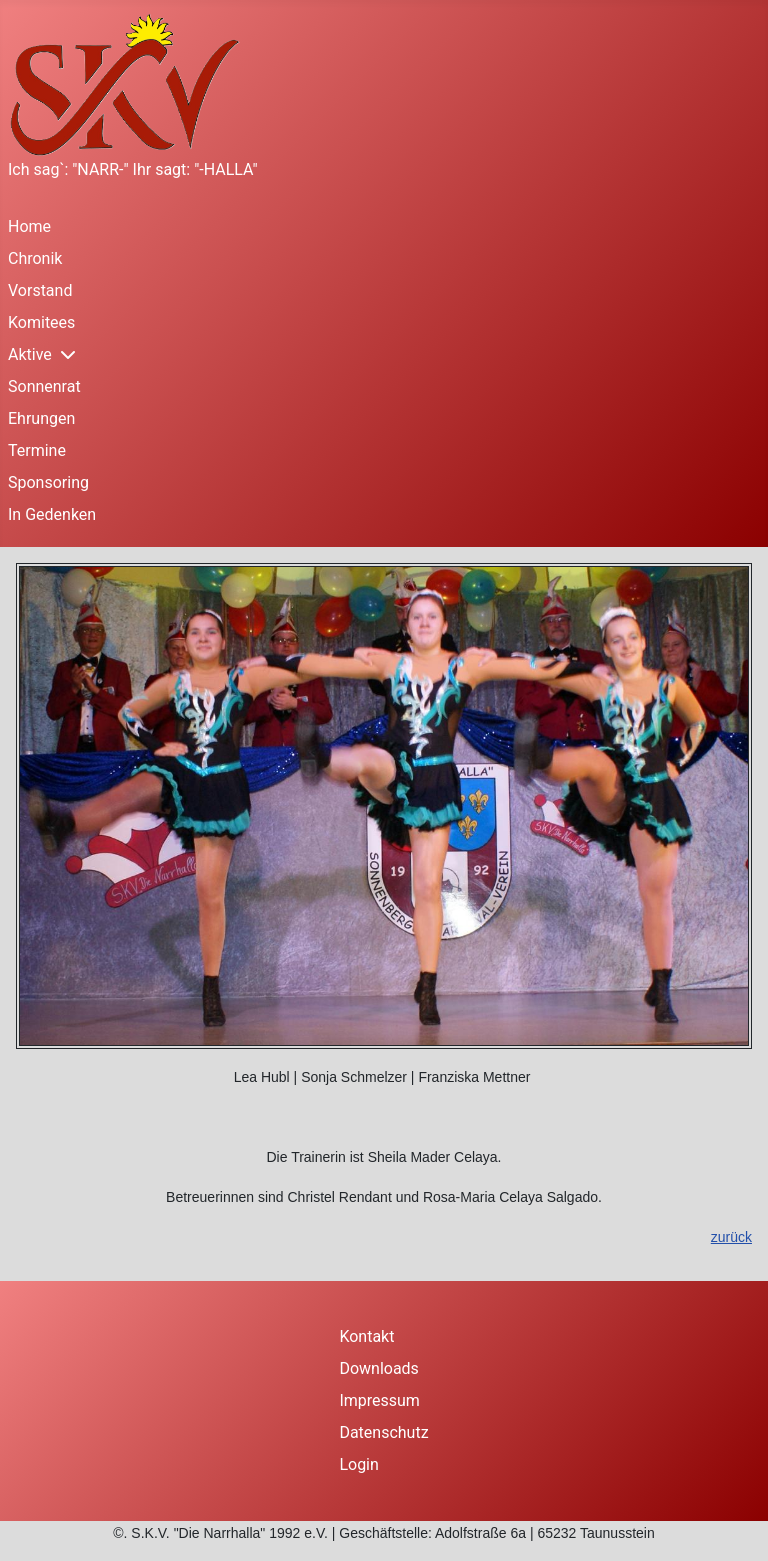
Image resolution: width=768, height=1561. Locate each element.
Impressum (379, 1400)
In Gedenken (52, 514)
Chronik (35, 258)
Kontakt (366, 1336)
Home (29, 226)
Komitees (41, 322)
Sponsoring (48, 482)
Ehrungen (41, 418)
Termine (37, 450)
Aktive (30, 354)
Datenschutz (383, 1432)
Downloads (378, 1368)
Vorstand (40, 290)
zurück (731, 1237)
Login (358, 1464)
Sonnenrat (44, 386)
